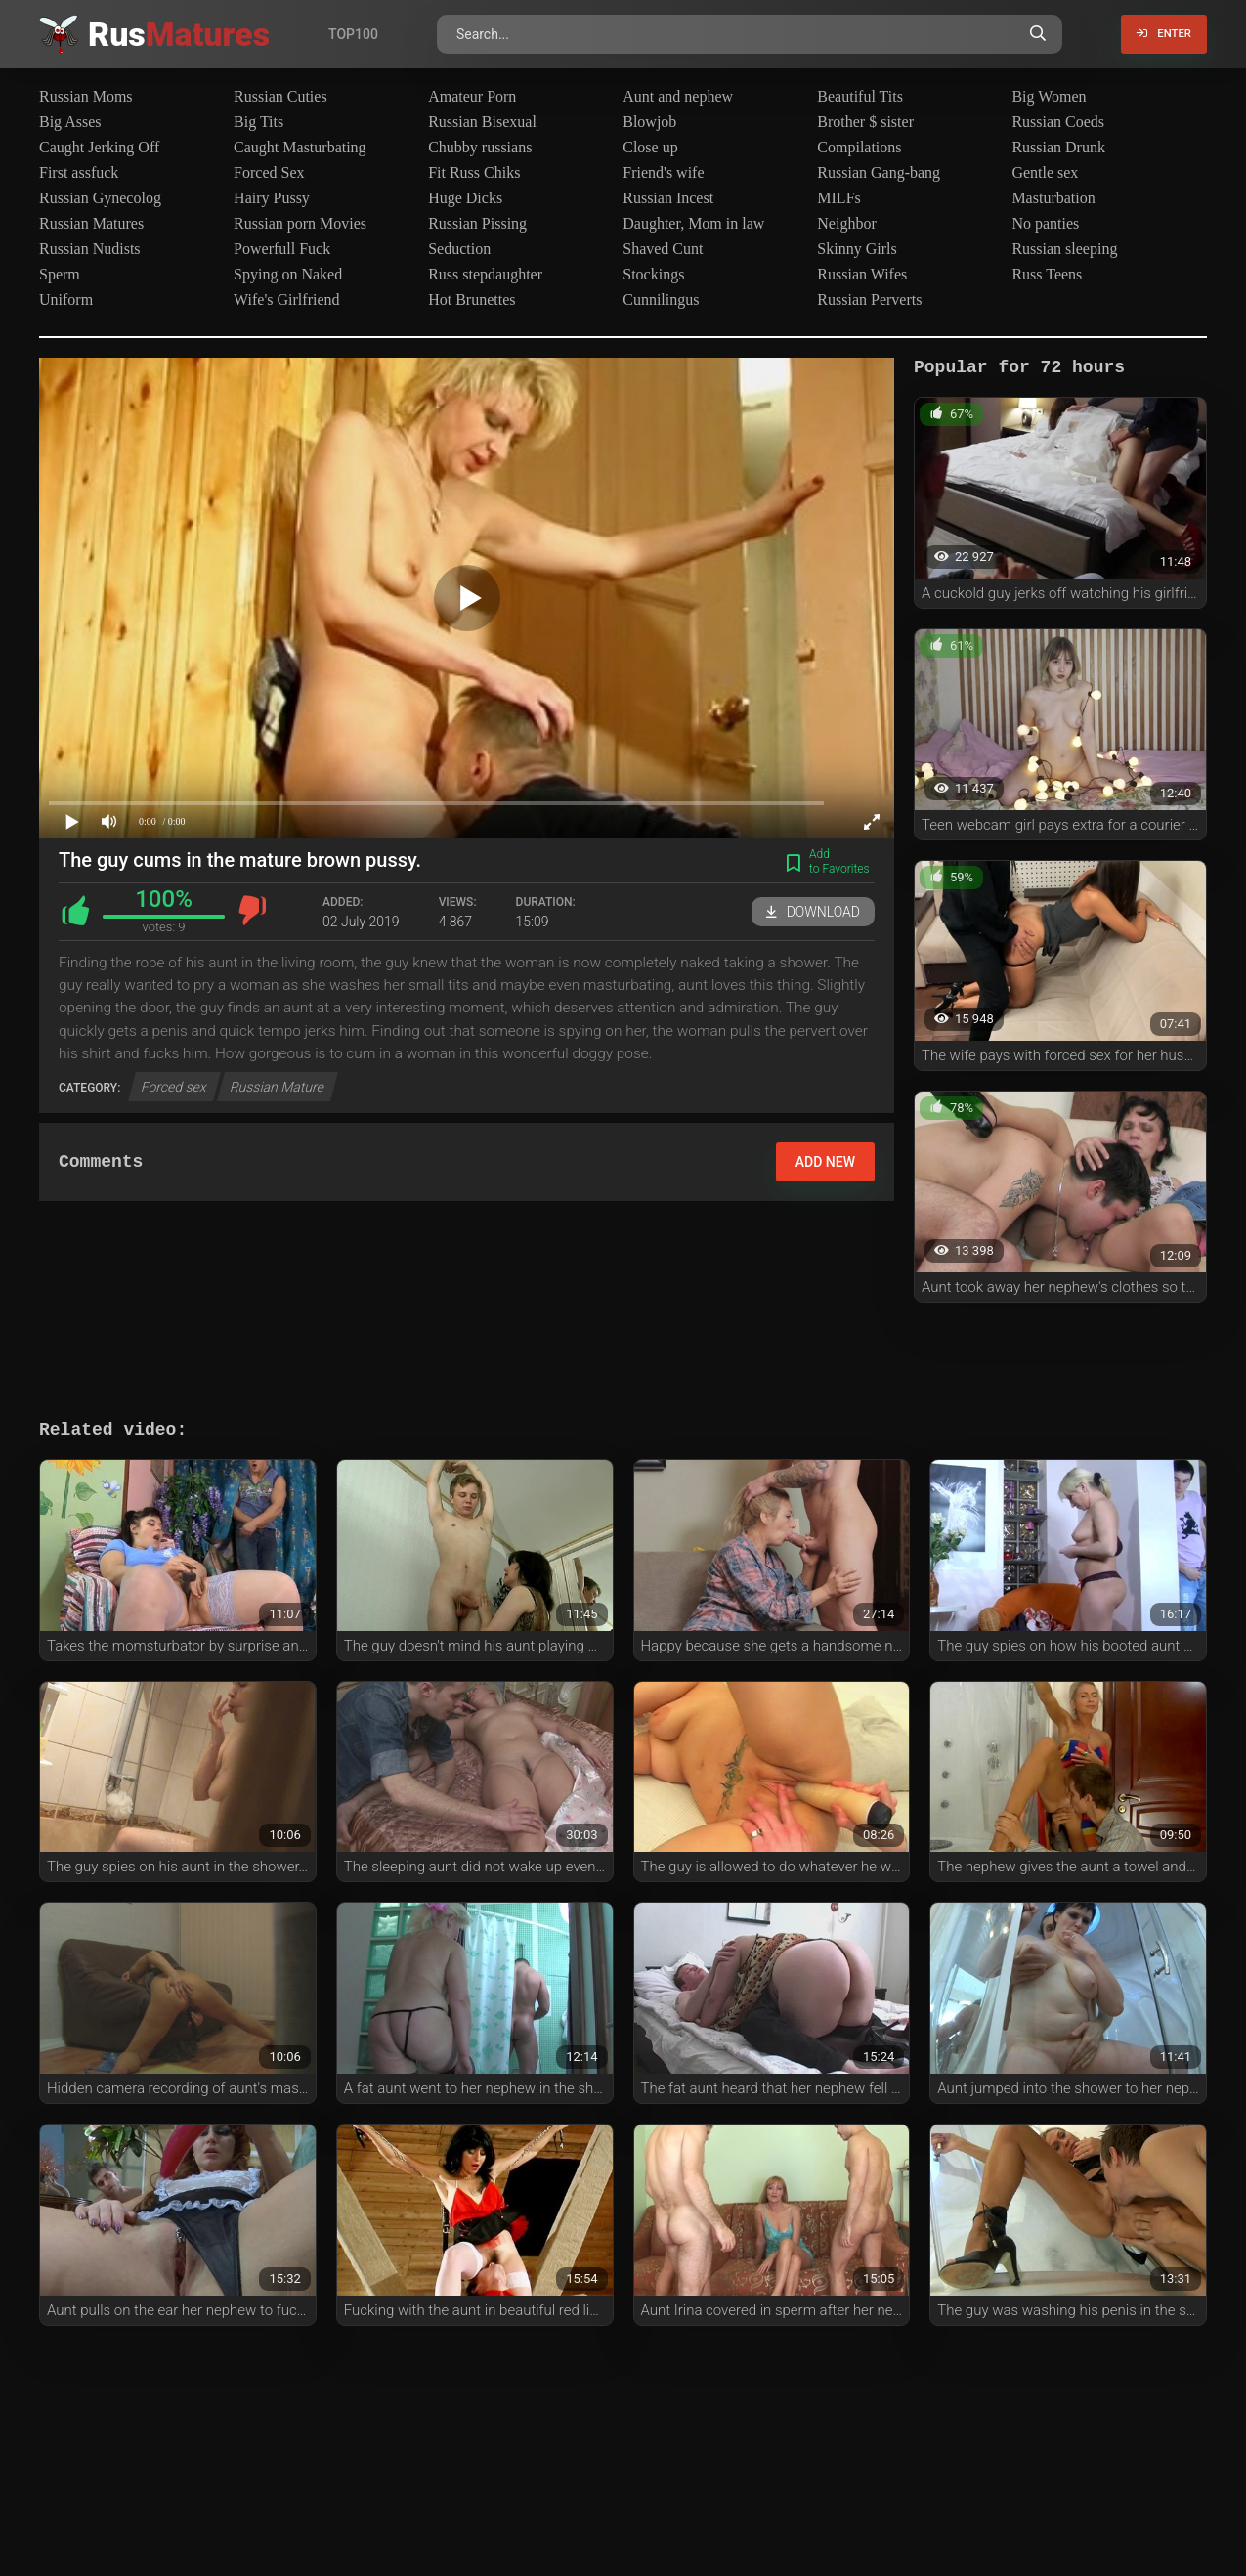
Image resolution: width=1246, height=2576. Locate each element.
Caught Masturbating (300, 147)
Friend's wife (663, 172)
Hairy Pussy (272, 198)
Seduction (459, 248)
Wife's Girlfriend (286, 299)
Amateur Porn (472, 96)
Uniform (66, 299)
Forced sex (174, 1087)
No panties (1045, 223)
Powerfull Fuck (282, 248)
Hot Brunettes (471, 299)
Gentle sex (1044, 172)
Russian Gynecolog (100, 198)
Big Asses (70, 121)
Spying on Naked (288, 274)
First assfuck (78, 172)
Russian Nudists (90, 248)
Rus (179, 34)
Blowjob (649, 121)
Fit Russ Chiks (474, 172)
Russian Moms (86, 96)
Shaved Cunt (663, 248)
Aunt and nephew (678, 96)
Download (813, 912)
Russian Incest (668, 198)
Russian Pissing (477, 223)
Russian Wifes (862, 274)
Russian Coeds (1057, 121)
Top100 (353, 34)
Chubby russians (480, 147)
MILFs (838, 198)
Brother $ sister (865, 121)
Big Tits (258, 121)
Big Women (1048, 96)
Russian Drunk (1058, 147)
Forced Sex (269, 172)
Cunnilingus (661, 299)
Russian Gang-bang (878, 172)
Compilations (859, 147)
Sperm (59, 274)
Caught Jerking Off (99, 147)
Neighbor (846, 223)
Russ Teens (1046, 274)
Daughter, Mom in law (693, 223)
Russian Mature (277, 1087)
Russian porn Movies (300, 223)
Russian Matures (91, 223)
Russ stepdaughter (485, 274)
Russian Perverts (869, 299)
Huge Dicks (465, 198)
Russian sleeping (1064, 248)
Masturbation (1053, 198)
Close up (650, 147)
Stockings (653, 274)
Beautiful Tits (860, 96)
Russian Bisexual (482, 121)
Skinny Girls (856, 248)
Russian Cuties (280, 96)
